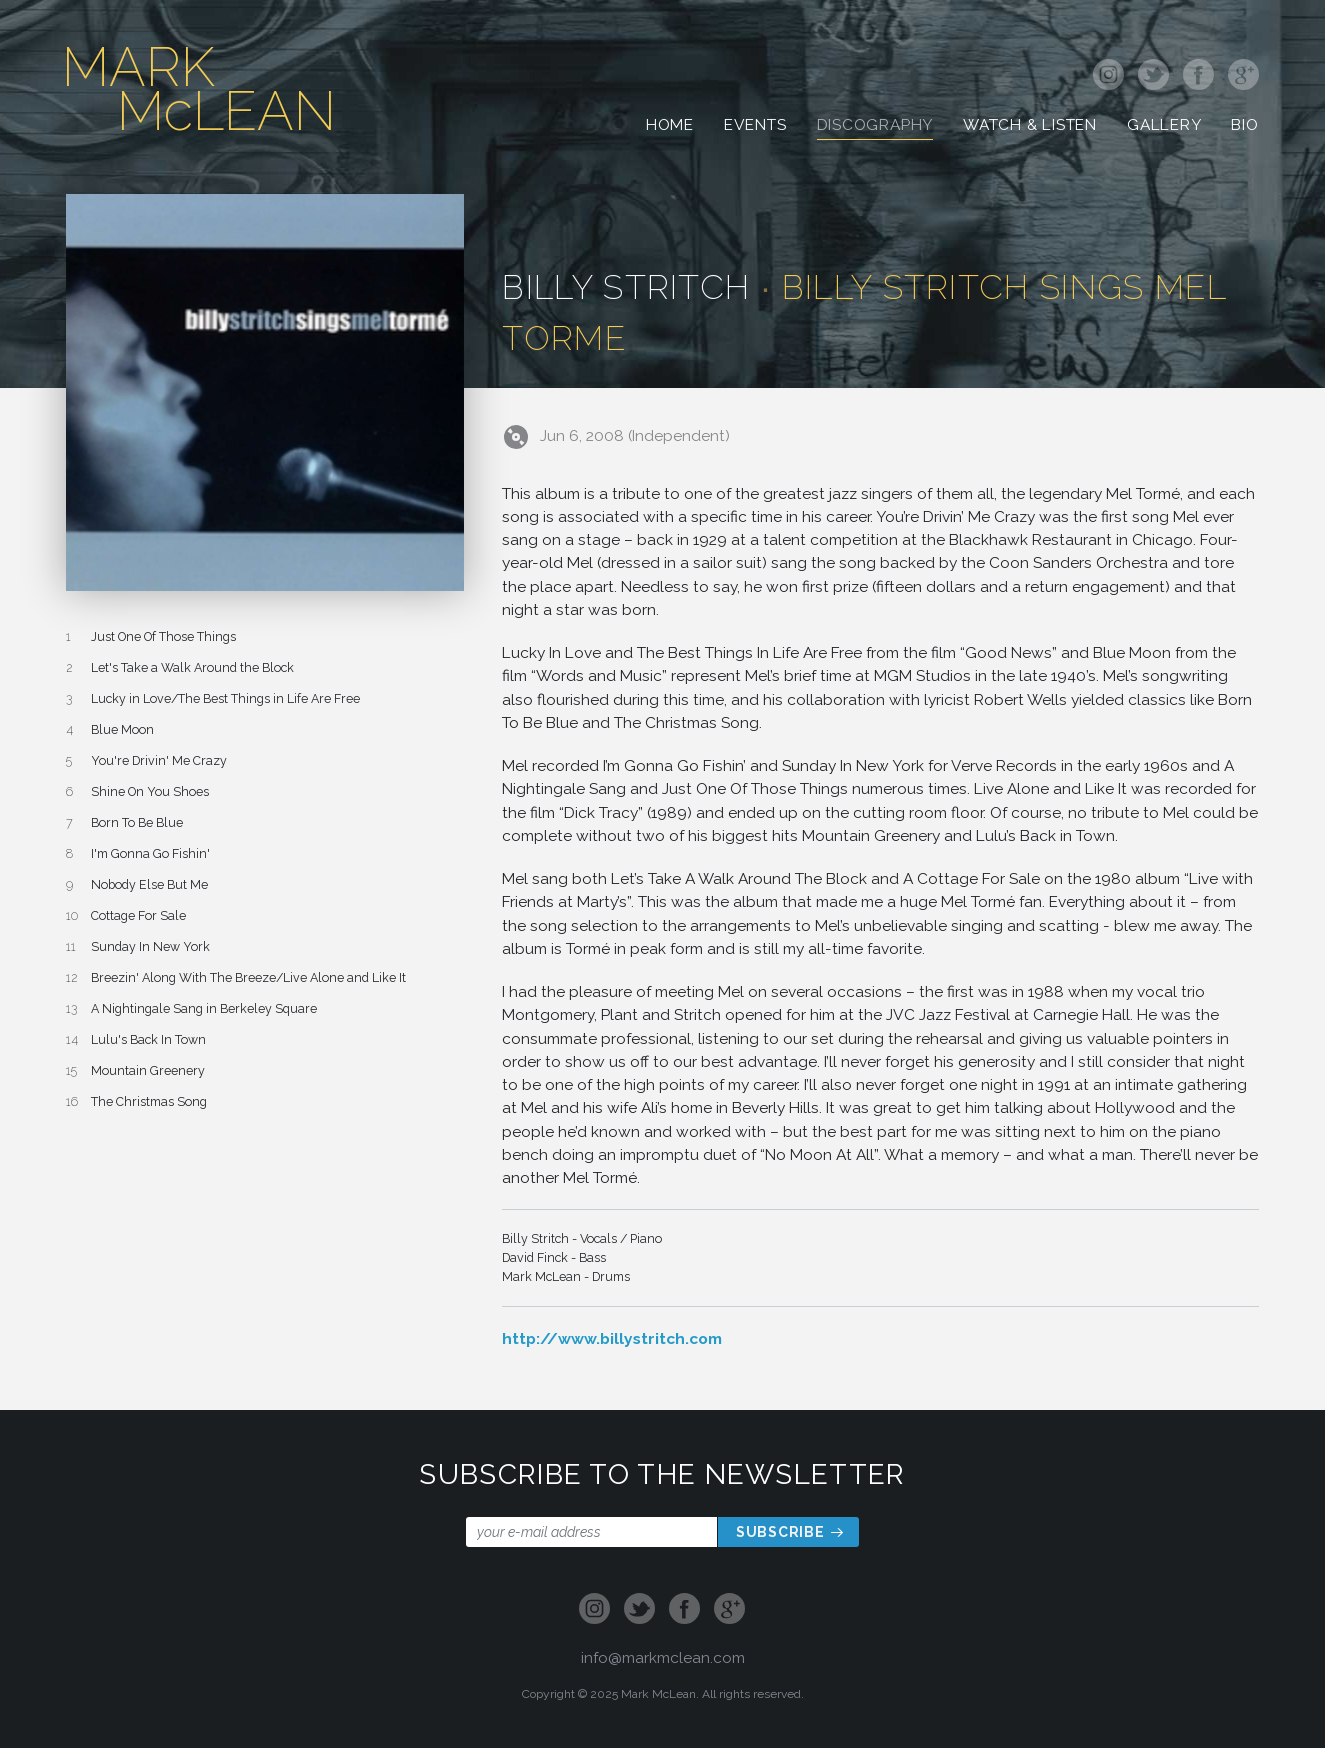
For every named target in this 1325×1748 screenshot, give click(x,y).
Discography (875, 127)
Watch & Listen (1030, 127)
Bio (1244, 127)
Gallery (1164, 127)
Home (670, 127)
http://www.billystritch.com (612, 1338)
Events (755, 127)
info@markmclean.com (663, 1657)
